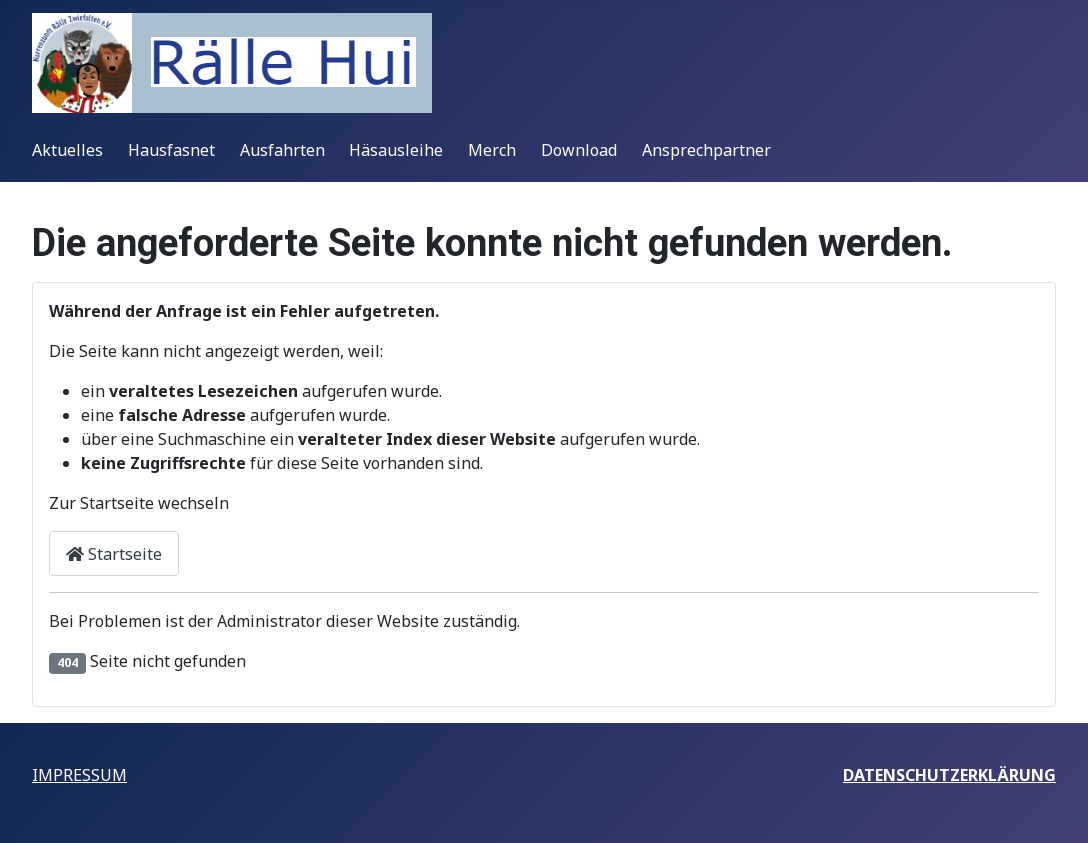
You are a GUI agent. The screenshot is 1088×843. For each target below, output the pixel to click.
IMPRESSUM (79, 775)
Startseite (114, 554)
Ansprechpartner (706, 150)
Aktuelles (67, 150)
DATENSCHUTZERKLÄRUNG (949, 775)
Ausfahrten (282, 150)
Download (579, 150)
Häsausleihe (396, 150)
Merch (492, 150)
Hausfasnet (171, 150)
